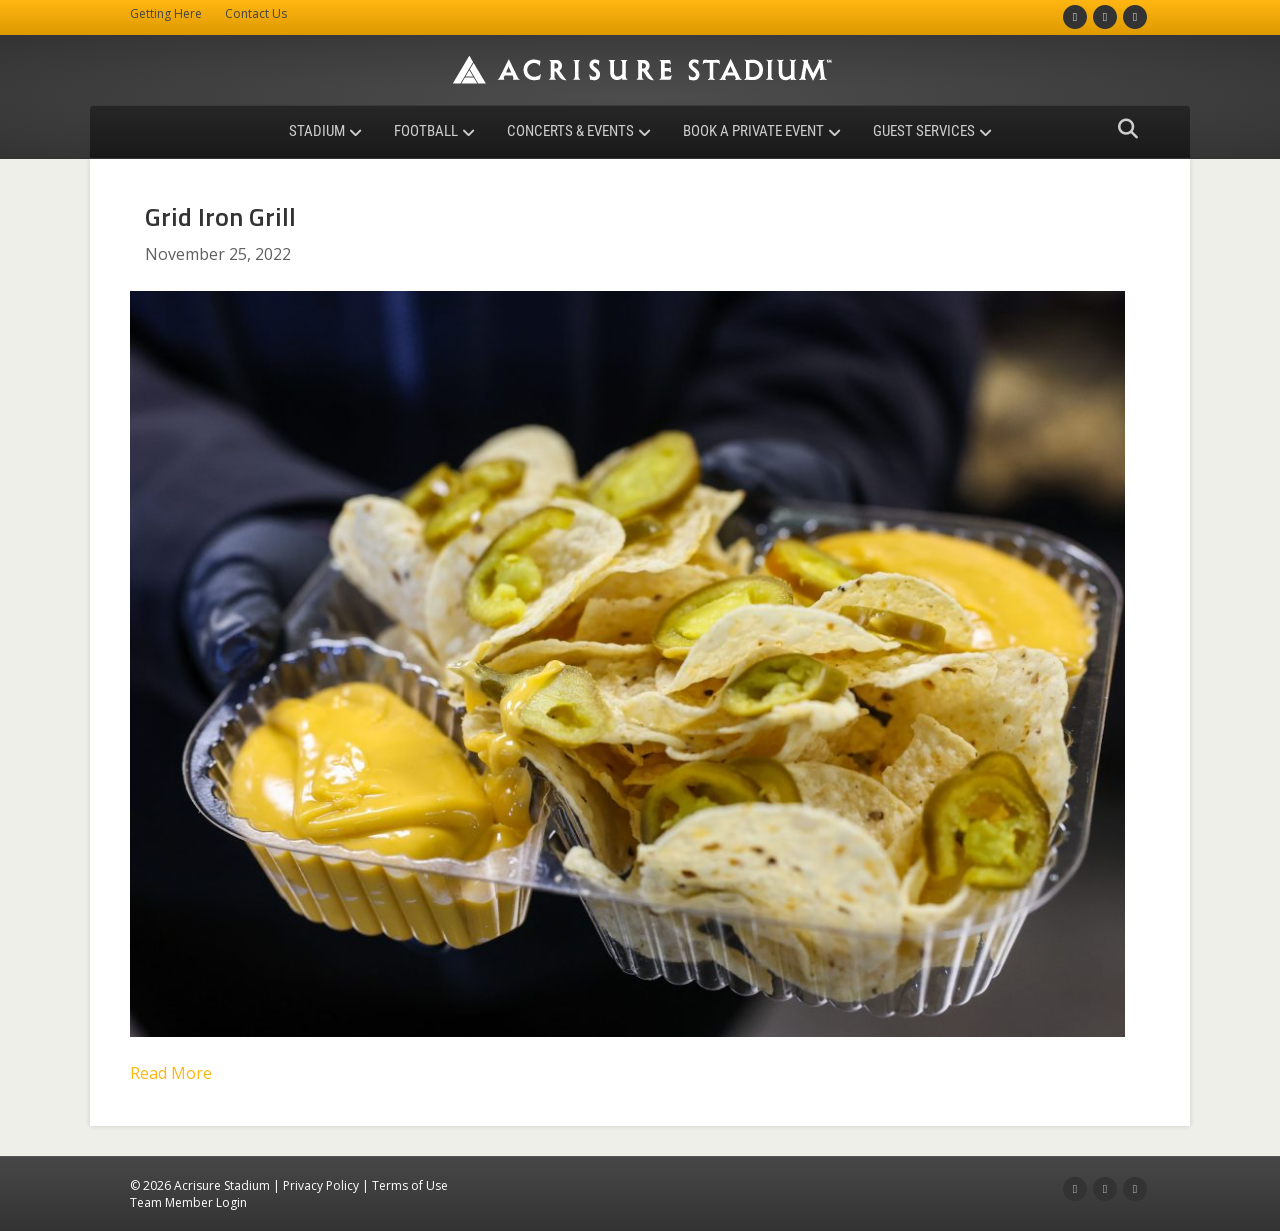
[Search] (1122, 129)
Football (426, 131)
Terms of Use (410, 1185)
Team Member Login (188, 1202)
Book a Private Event (753, 131)
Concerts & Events (570, 131)
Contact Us (256, 13)
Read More (171, 1073)
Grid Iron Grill (220, 216)
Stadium (317, 131)
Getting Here (166, 13)
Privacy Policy (321, 1185)
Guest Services (924, 131)
